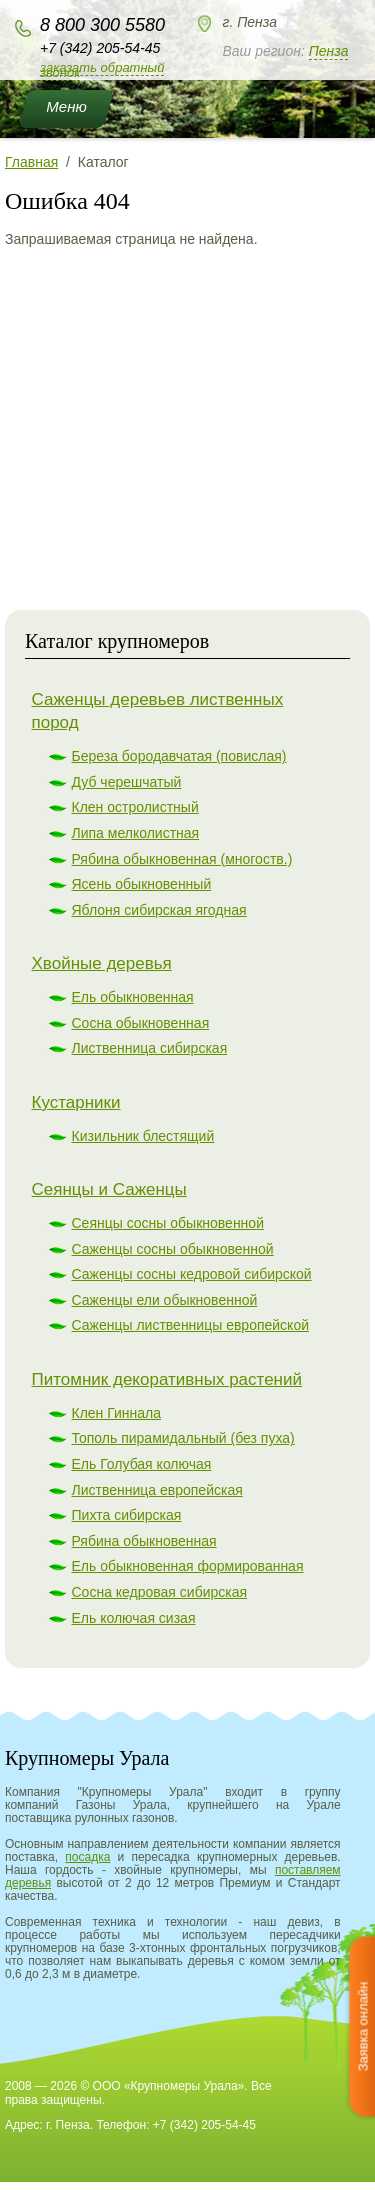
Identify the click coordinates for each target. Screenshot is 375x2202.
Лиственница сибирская (150, 1048)
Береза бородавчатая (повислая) (179, 756)
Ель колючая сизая (134, 1618)
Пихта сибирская (127, 1515)
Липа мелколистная (136, 833)
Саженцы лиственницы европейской (191, 1325)
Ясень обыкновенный (142, 884)
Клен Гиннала (117, 1413)
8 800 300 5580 (102, 25)
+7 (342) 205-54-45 (100, 48)
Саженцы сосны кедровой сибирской (192, 1274)
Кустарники (76, 1102)
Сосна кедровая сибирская (160, 1592)
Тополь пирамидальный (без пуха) (183, 1438)
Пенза (329, 51)
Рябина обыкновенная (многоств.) (182, 859)
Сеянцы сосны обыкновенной (168, 1223)
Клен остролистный (135, 807)
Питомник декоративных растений (167, 1379)
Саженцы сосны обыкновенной (173, 1249)
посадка (87, 1857)
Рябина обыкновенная (144, 1541)
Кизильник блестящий (143, 1136)
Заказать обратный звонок (102, 70)
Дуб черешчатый (127, 782)
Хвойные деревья (102, 963)
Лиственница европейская (157, 1490)
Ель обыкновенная (133, 997)
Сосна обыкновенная (141, 1023)
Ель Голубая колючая (142, 1464)
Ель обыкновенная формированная (188, 1566)
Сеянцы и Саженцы (109, 1189)
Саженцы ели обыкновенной (165, 1300)
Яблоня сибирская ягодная (159, 910)
